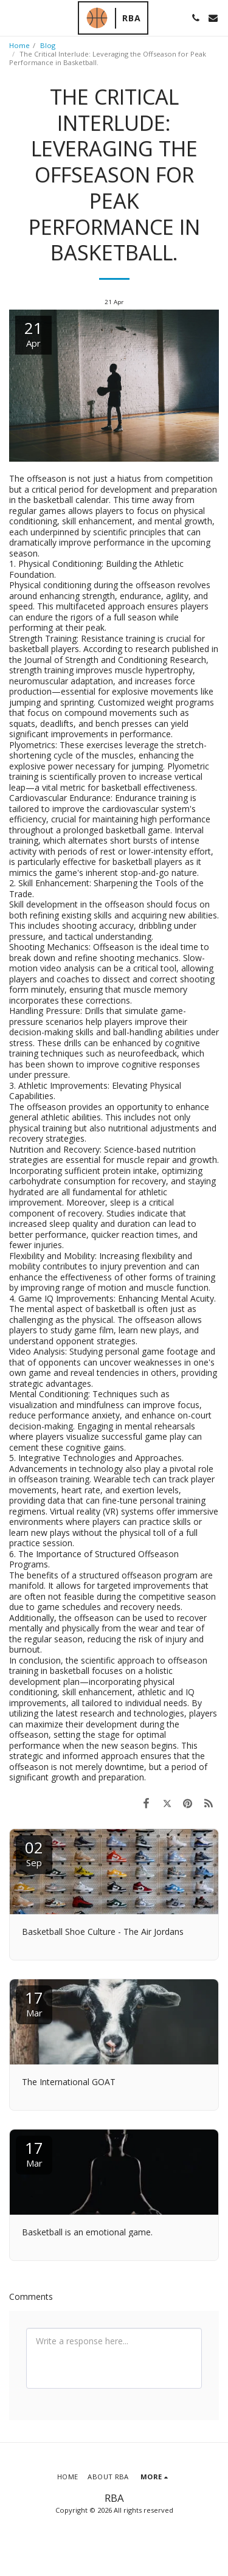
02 (34, 1852)
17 (34, 2003)
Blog (47, 45)
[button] (13, 17)
